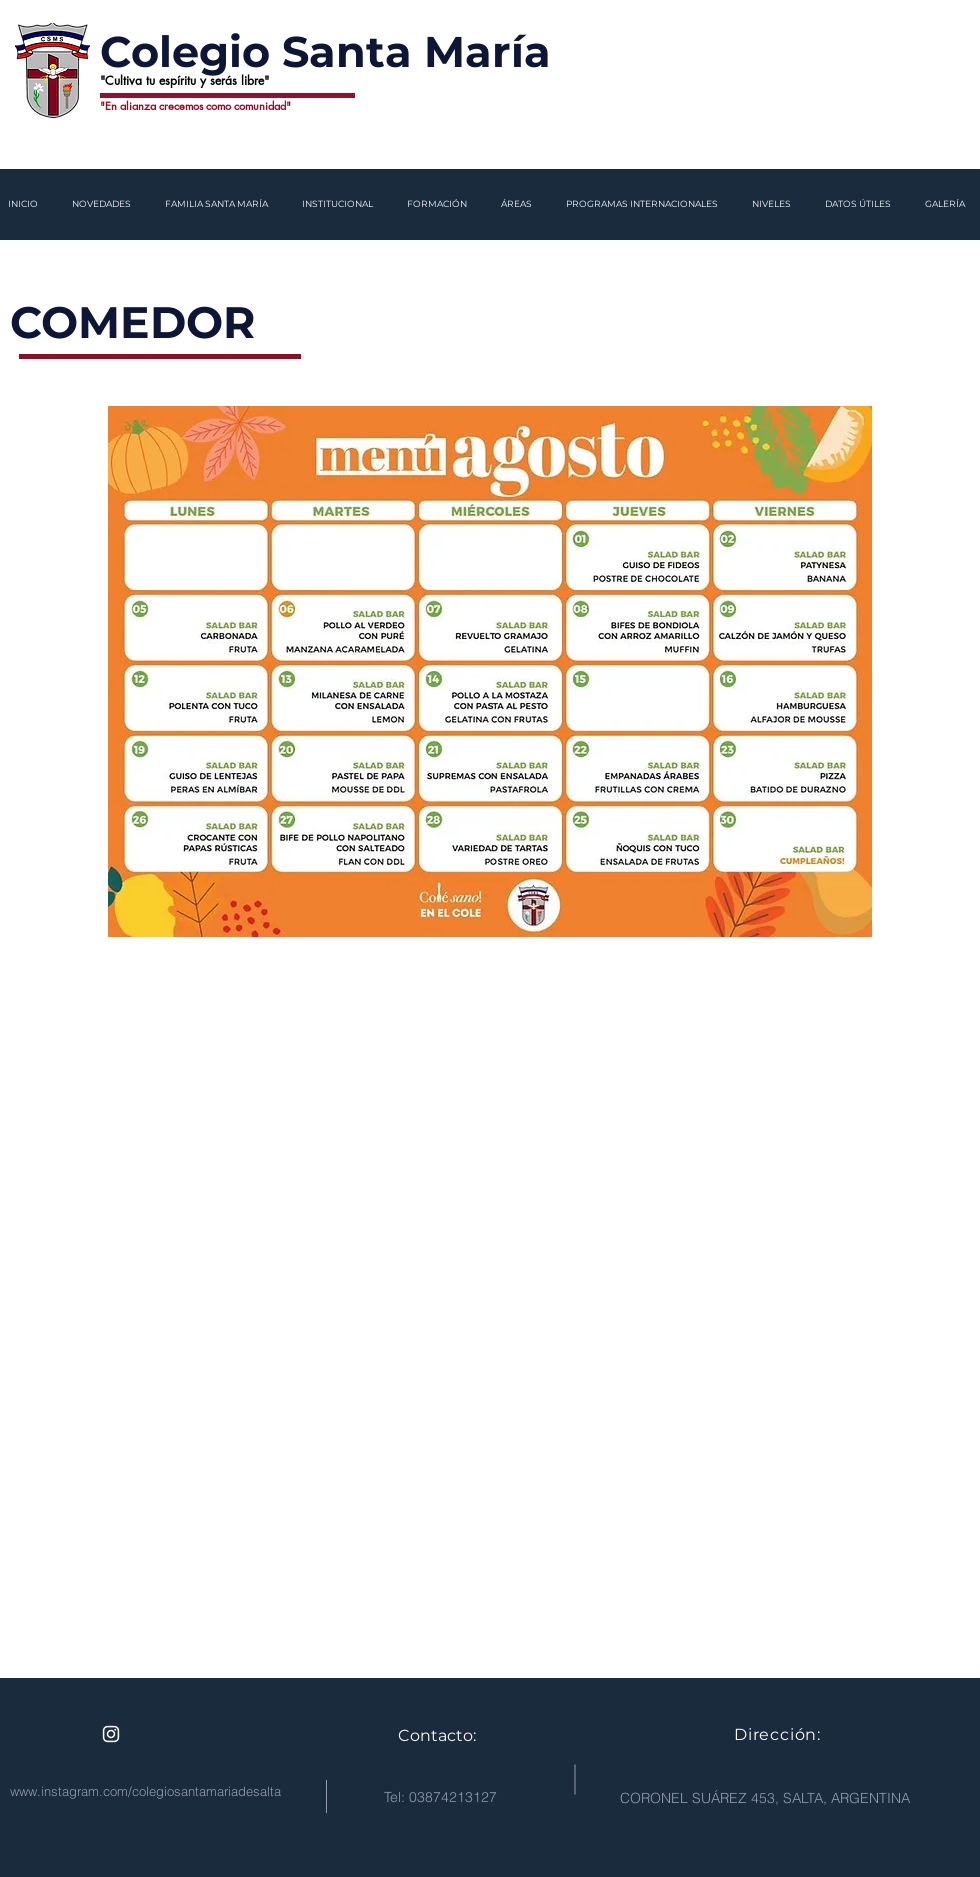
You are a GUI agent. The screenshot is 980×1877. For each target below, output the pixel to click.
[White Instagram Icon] (111, 1734)
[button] (103, 204)
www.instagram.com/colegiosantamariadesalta (145, 1791)
